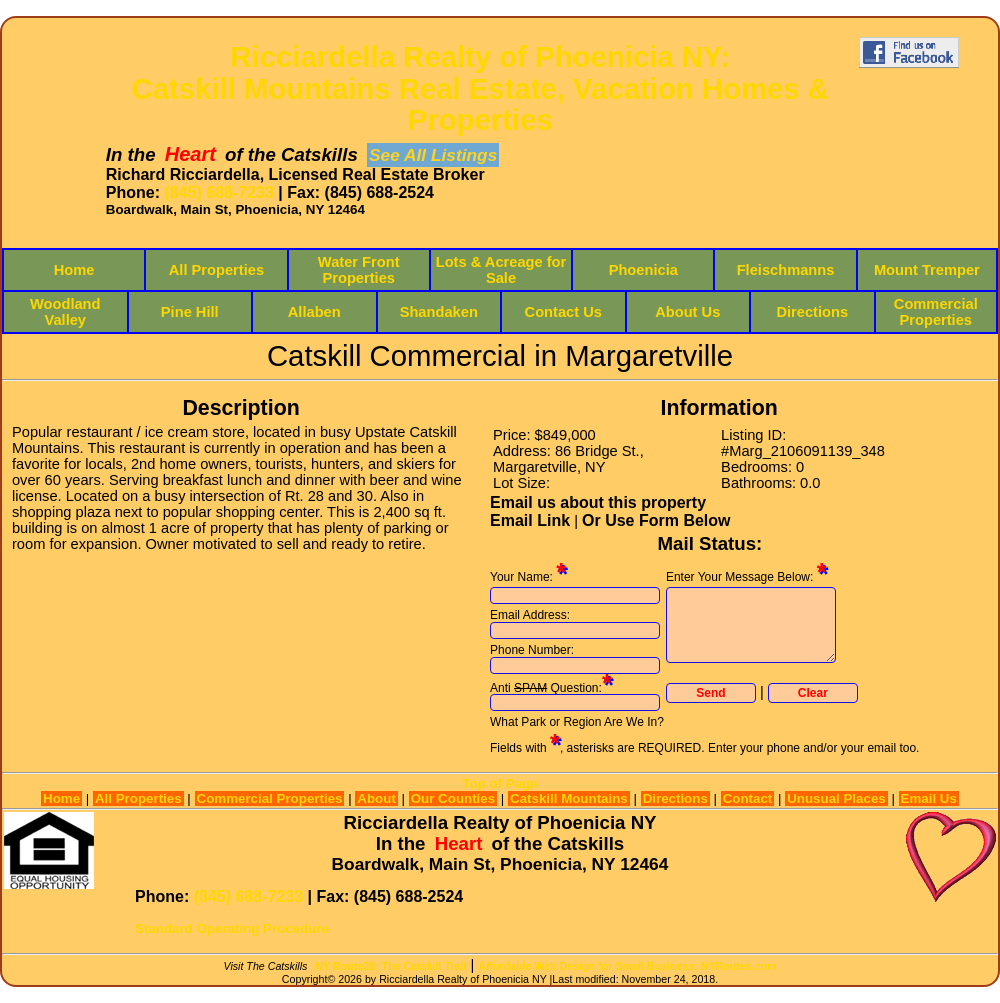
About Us (687, 312)
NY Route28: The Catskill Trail (391, 966)
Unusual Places (836, 798)
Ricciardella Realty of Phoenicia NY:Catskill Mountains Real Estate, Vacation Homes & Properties (480, 88)
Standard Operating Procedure (232, 928)
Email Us (929, 798)
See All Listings (433, 155)
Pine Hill (190, 312)
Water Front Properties (359, 270)
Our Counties (453, 798)
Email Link (530, 520)
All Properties (216, 270)
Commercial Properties (936, 312)
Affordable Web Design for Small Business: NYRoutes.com (627, 966)
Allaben (314, 312)
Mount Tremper (927, 270)
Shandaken (439, 312)
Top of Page (499, 783)
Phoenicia (643, 270)
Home (74, 270)
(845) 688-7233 (218, 192)
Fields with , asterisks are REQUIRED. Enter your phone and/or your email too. (704, 748)
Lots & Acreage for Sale (501, 270)
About (376, 798)
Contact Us (563, 312)
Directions (812, 312)
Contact (748, 798)
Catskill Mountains (569, 798)
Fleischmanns (786, 270)
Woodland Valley (65, 312)
